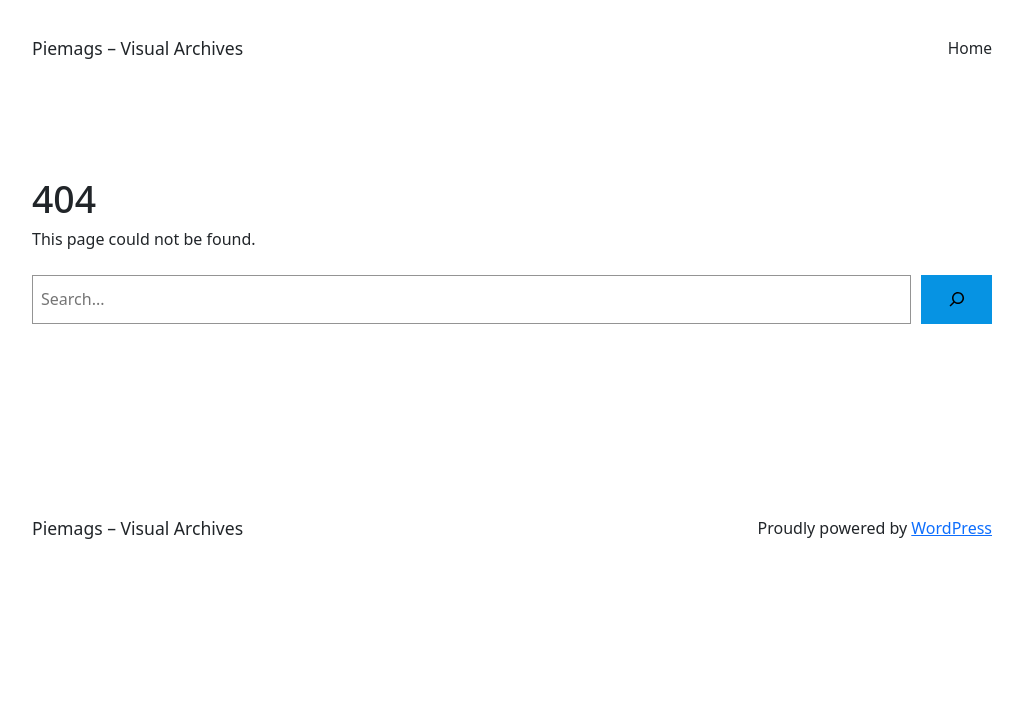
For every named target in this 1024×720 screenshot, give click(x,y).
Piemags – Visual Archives (137, 48)
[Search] (956, 299)
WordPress (951, 528)
